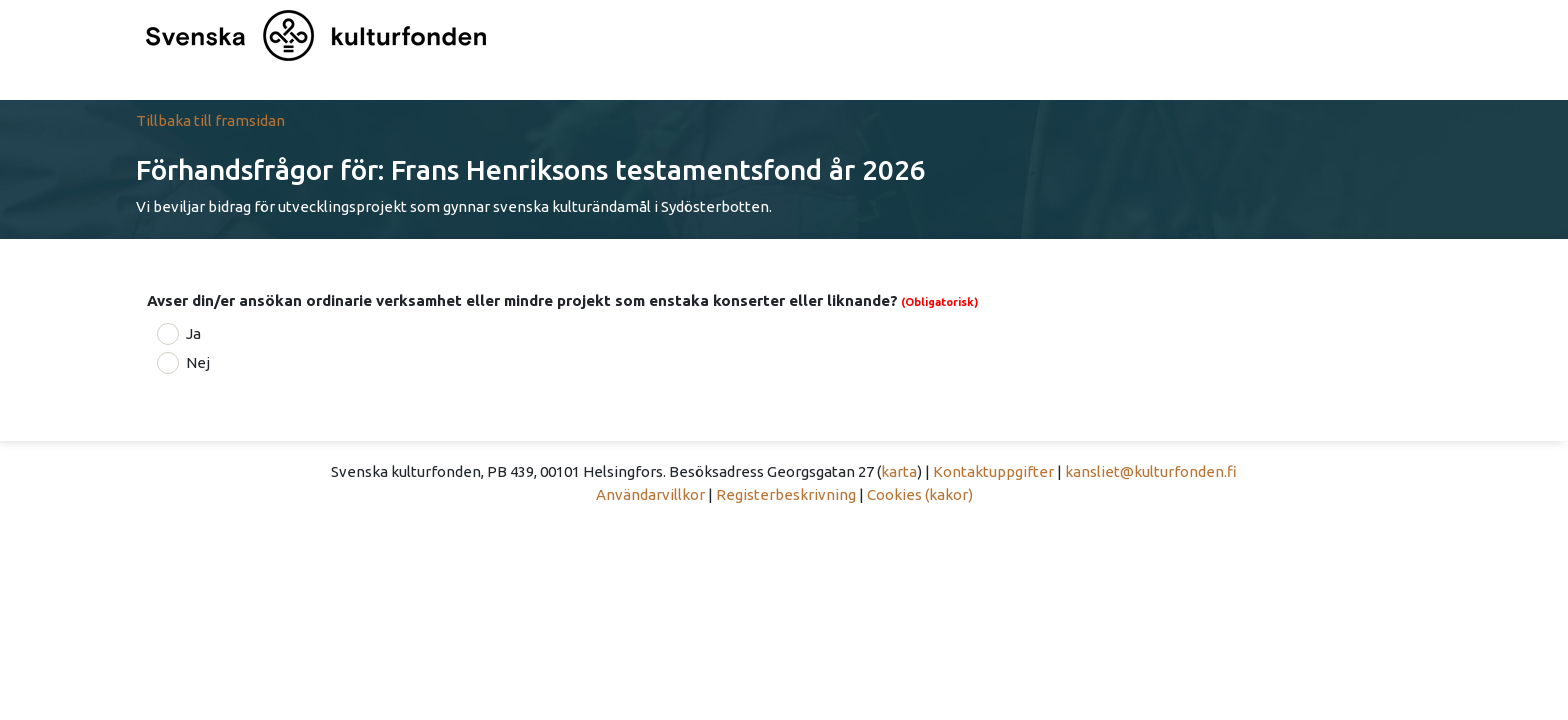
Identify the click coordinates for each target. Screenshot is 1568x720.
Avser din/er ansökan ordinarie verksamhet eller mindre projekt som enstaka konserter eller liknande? (522, 300)
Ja (193, 333)
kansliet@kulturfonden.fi (1151, 471)
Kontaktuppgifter (993, 471)
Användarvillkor (650, 494)
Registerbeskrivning (786, 494)
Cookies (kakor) (920, 494)
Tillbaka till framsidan (210, 120)
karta (899, 471)
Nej (198, 362)
